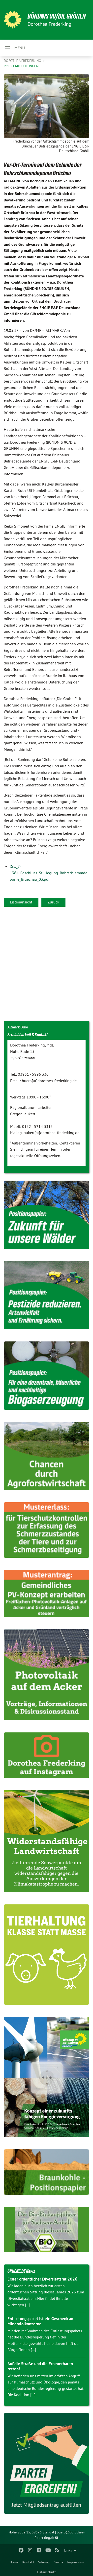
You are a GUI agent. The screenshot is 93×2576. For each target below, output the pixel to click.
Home (14, 2562)
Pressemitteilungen (21, 66)
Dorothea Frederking (23, 60)
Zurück (53, 901)
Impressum (75, 2562)
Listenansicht (21, 901)
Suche (58, 2562)
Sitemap (44, 2562)
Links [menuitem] (68, 2550)
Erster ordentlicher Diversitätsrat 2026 (42, 2279)
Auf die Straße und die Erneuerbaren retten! (40, 2366)
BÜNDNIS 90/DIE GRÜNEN (57, 16)
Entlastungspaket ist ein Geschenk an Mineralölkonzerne (40, 2321)
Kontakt (28, 2562)
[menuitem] (14, 2561)
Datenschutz (46, 2572)
